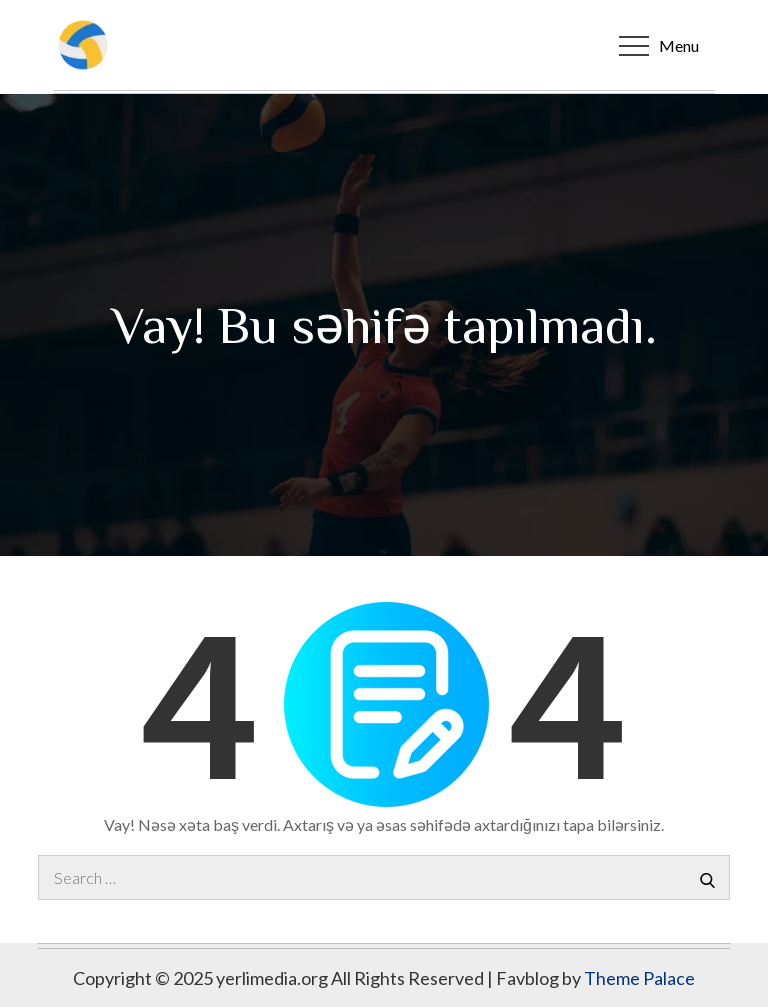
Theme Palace (639, 978)
